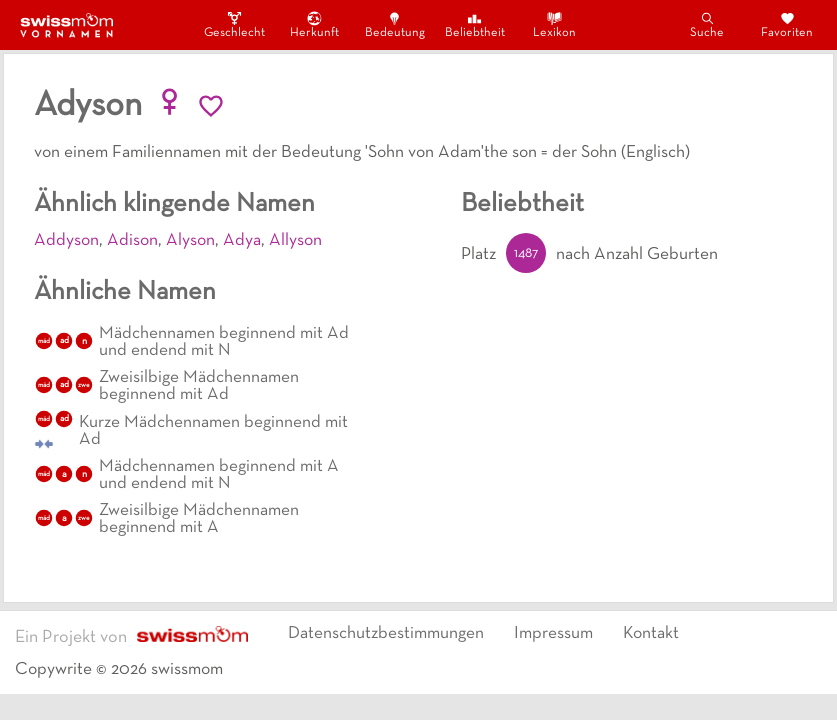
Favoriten (787, 24)
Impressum (553, 634)
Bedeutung (395, 24)
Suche (707, 24)
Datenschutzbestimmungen (386, 634)
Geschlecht (235, 24)
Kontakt (651, 634)
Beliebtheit (475, 24)
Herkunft (314, 24)
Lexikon (554, 24)
